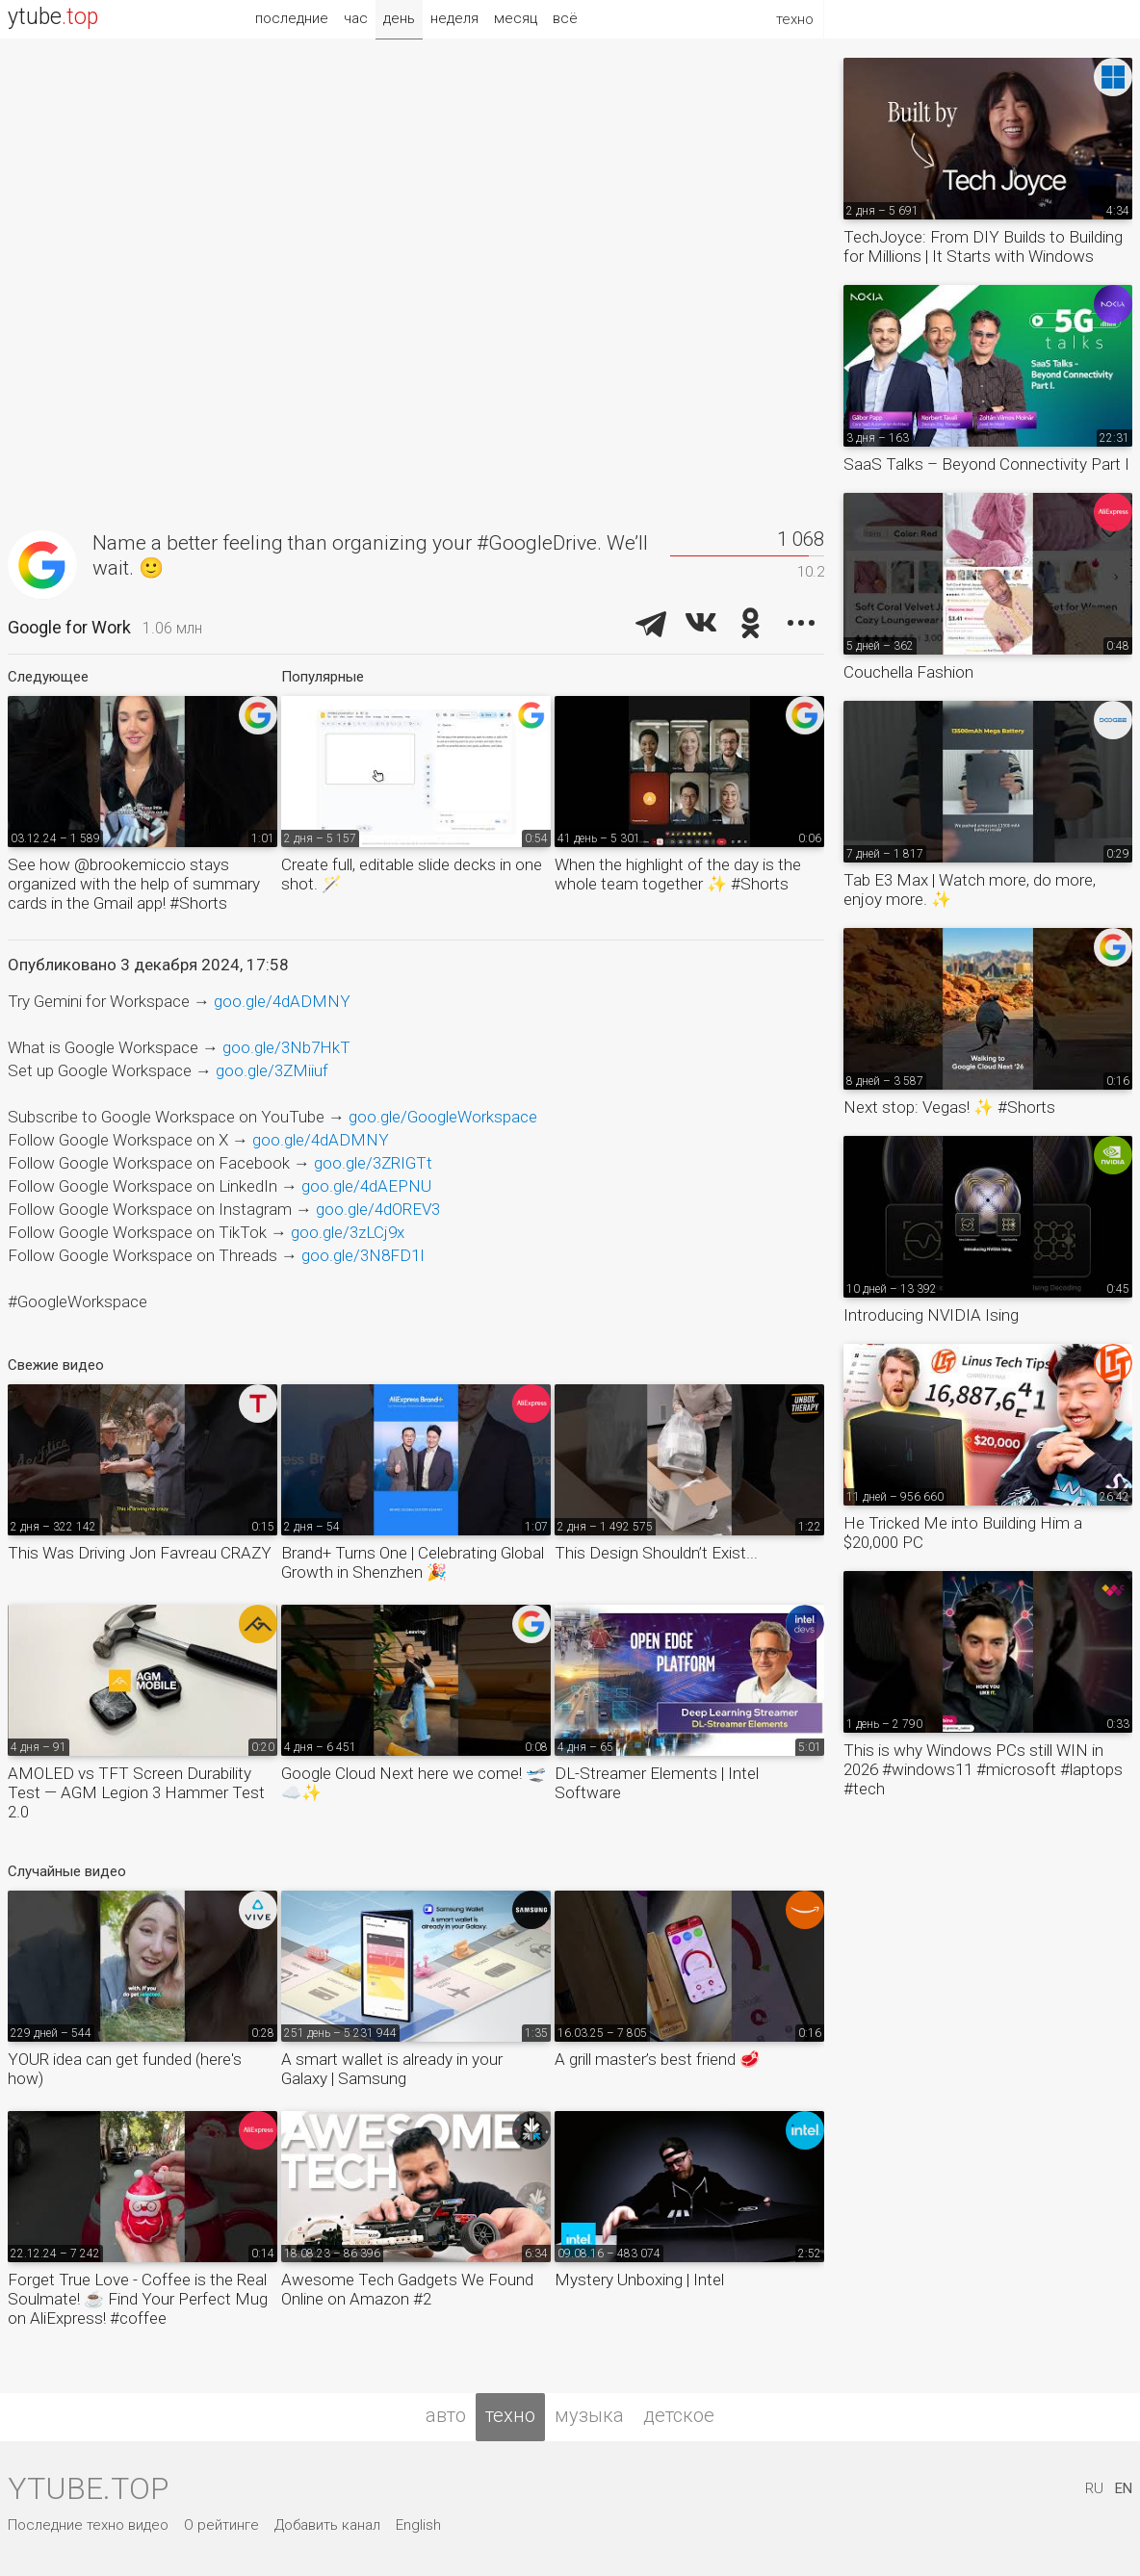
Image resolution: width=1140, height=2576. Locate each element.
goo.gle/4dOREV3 (378, 1209)
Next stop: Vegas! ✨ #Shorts (949, 1107)
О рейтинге (221, 2525)
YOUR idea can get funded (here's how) (125, 2068)
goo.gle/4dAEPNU (366, 1186)
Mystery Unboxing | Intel (639, 2279)
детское (678, 2415)
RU (1094, 2488)
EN (1123, 2488)
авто (446, 2415)
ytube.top (88, 2488)
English (418, 2525)
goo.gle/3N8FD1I (363, 1255)
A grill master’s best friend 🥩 (657, 2059)
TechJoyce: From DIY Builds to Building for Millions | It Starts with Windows (983, 246)
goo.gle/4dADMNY (282, 1001)
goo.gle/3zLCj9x (347, 1232)
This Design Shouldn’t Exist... (656, 1552)
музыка (589, 2415)
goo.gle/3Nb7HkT (286, 1047)
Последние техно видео (88, 2525)
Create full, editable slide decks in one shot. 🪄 (411, 874)
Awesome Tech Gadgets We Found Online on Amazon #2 (407, 2289)
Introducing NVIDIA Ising (931, 1315)
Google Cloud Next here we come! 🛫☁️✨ (413, 1783)
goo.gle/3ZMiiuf (272, 1070)
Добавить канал (327, 2525)
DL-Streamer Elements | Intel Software (657, 1783)
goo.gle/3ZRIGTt (373, 1162)
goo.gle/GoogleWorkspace (443, 1116)
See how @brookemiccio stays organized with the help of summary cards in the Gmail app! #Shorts (134, 884)
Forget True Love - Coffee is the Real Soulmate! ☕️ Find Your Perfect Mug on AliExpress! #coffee (138, 2299)
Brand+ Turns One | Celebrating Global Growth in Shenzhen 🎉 (412, 1562)
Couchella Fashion (908, 672)
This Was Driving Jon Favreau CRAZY (140, 1552)
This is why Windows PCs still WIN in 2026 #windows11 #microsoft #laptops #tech (983, 1769)
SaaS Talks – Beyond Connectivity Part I (986, 464)
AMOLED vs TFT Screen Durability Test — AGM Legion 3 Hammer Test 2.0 (136, 1792)
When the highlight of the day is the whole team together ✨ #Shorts (678, 874)
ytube (53, 17)
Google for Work (69, 627)
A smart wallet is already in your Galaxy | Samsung (392, 2068)
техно (510, 2415)
